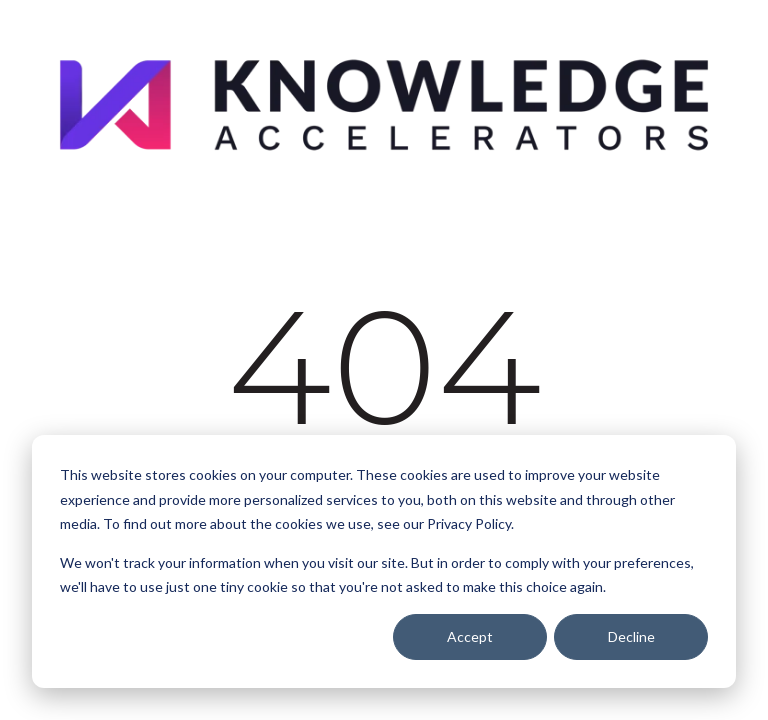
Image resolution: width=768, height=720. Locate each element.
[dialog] (384, 561)
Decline (631, 636)
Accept (470, 636)
